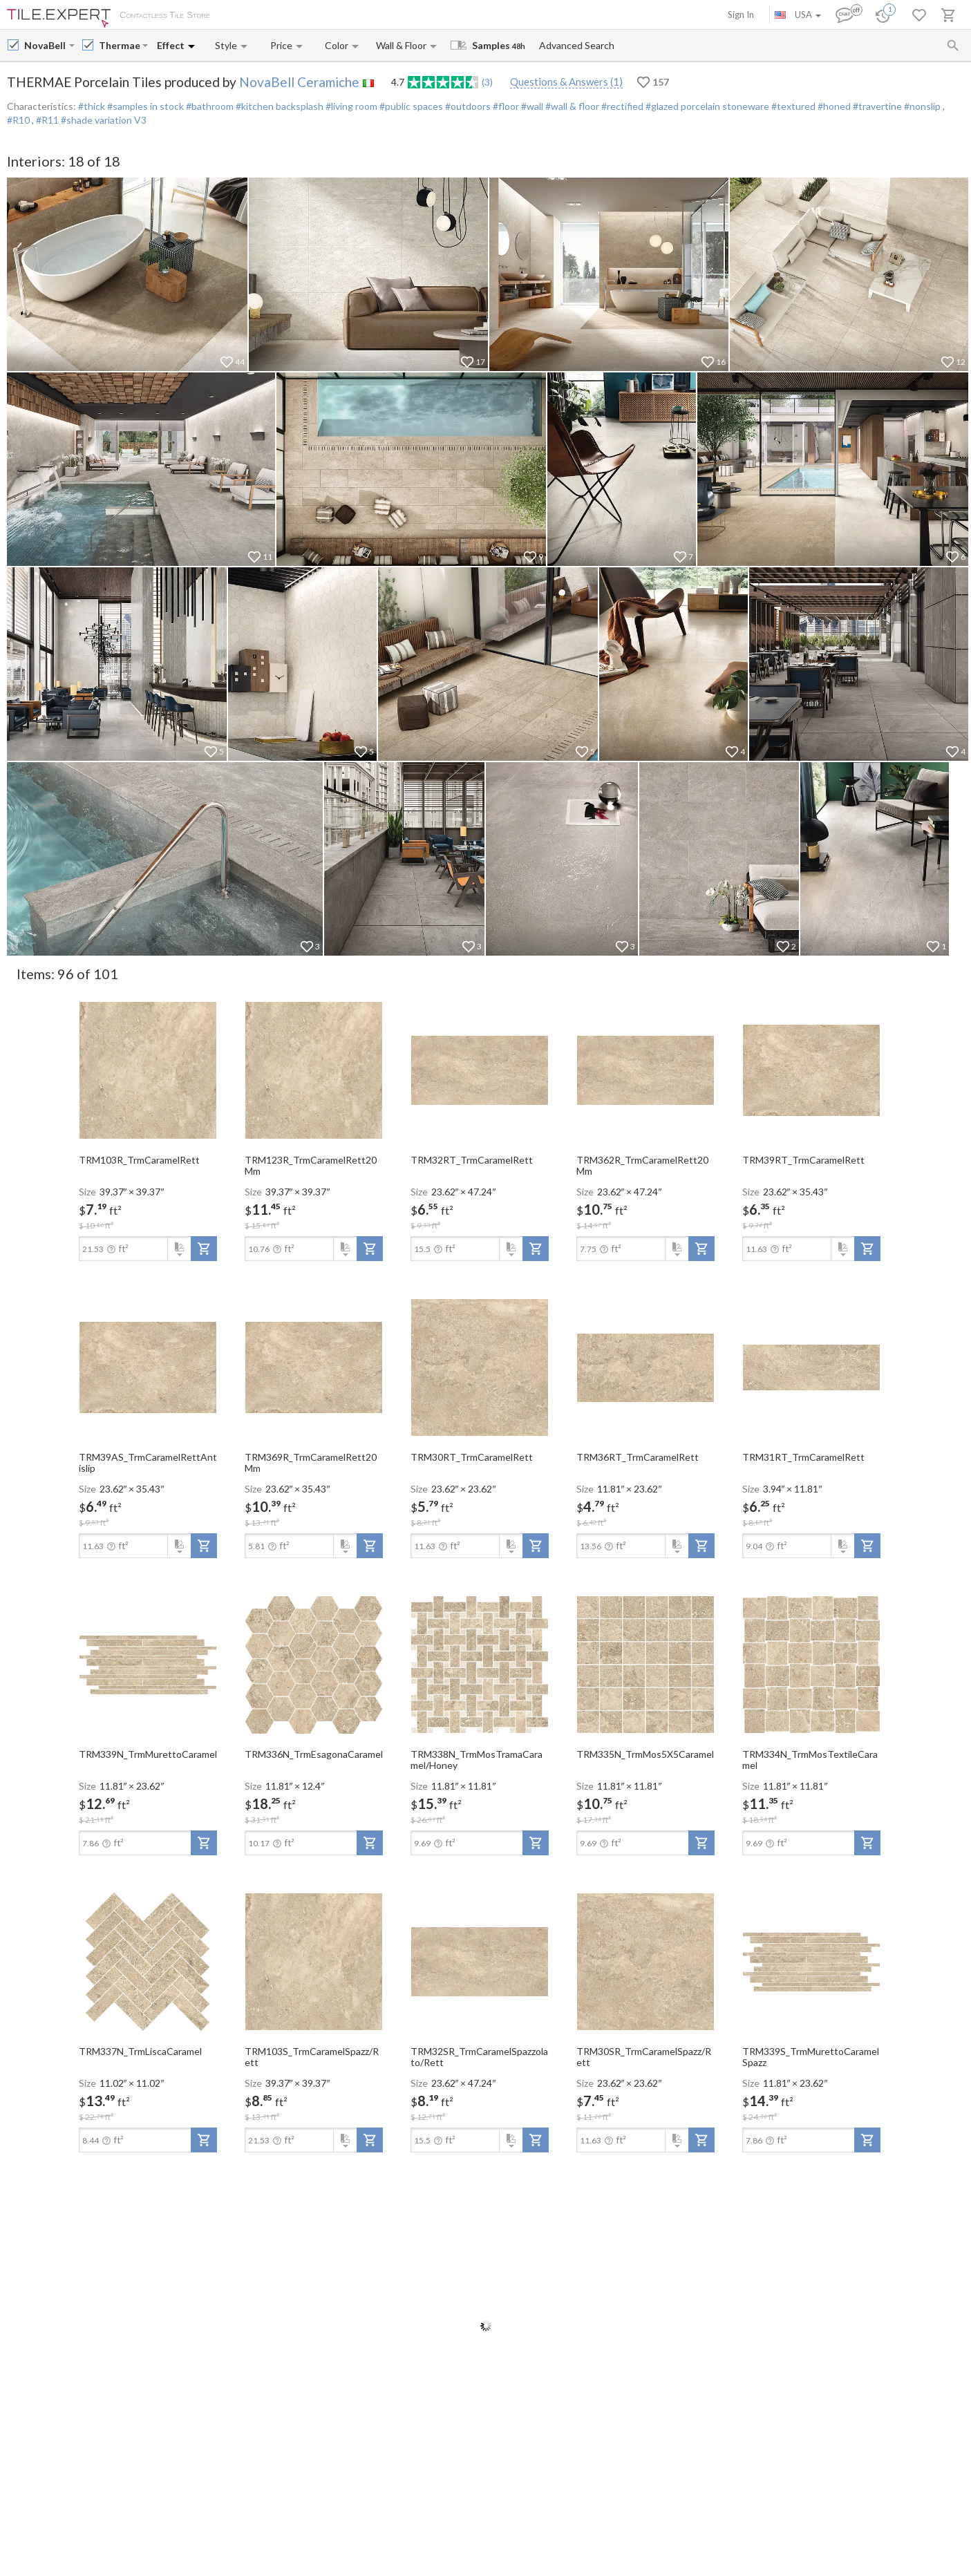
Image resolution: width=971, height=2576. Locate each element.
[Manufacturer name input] (45, 45)
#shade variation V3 (104, 120)
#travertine (876, 106)
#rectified (621, 106)
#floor (505, 106)
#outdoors (467, 106)
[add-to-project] (204, 1248)
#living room (350, 106)
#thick (91, 106)
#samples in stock (144, 106)
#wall (531, 106)
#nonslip (922, 106)
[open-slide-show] (148, 1070)
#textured (792, 106)
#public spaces (410, 106)
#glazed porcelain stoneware (706, 106)
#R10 (19, 120)
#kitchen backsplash (278, 106)
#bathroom (209, 106)
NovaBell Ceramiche (299, 82)
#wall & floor (571, 106)
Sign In (741, 14)
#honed (833, 106)
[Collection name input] (119, 45)
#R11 (48, 120)
